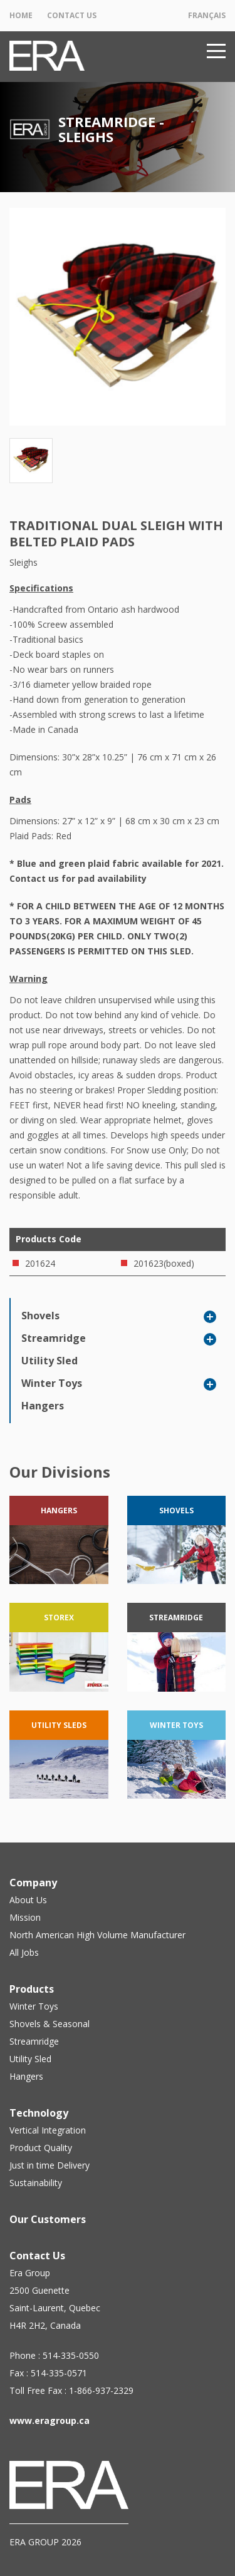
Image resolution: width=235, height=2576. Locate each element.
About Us (28, 1900)
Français (207, 15)
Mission (25, 1917)
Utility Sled (49, 1360)
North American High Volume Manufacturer (97, 1935)
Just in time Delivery (49, 2165)
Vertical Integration (47, 2130)
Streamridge (53, 1338)
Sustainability (35, 2183)
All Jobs (24, 1952)
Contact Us (72, 15)
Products (31, 1989)
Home (21, 15)
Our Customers (47, 2219)
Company (33, 1882)
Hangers (42, 1406)
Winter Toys (51, 1383)
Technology (38, 2113)
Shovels (40, 1315)
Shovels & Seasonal (49, 2024)
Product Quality (40, 2148)
